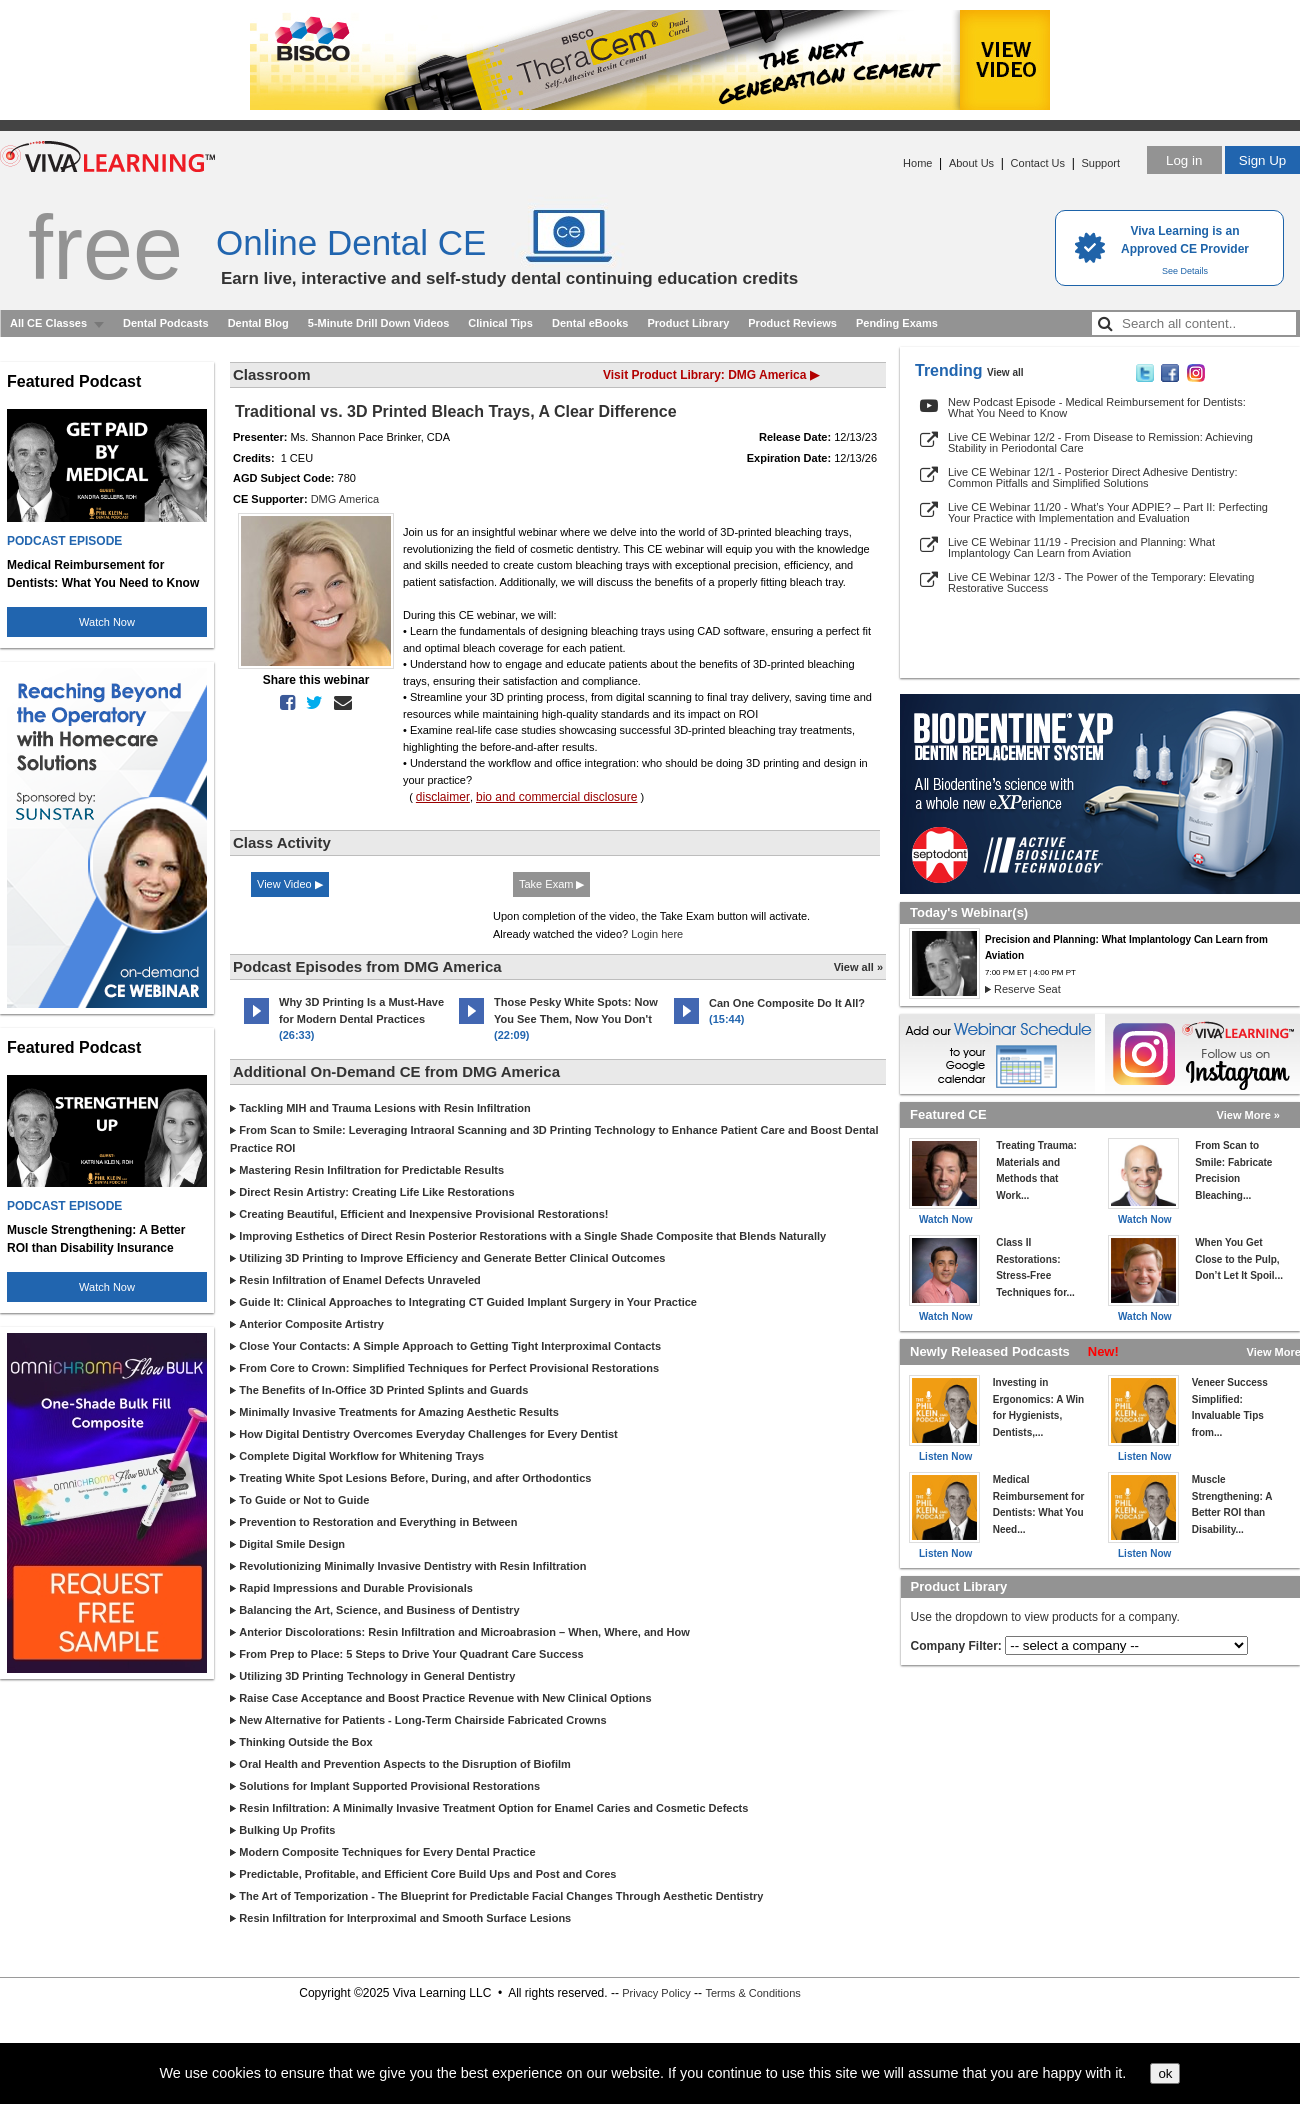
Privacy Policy (656, 1993)
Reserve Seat (1027, 989)
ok (1165, 2073)
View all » (858, 967)
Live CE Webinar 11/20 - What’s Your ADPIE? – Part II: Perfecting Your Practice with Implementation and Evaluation (1108, 512)
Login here (657, 934)
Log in (1184, 160)
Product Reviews (792, 323)
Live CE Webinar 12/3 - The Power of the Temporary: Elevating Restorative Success (1101, 582)
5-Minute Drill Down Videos (379, 323)
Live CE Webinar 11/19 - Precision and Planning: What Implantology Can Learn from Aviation (1081, 547)
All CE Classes (48, 323)
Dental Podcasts (166, 323)
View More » (1248, 1115)
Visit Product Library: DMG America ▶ (711, 375)
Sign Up (1262, 160)
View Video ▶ (290, 884)
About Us (971, 163)
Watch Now (107, 622)
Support (1100, 163)
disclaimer (443, 797)
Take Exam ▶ (551, 884)
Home (917, 163)
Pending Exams (897, 323)
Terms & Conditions (752, 1993)
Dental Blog (258, 323)
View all (1005, 372)
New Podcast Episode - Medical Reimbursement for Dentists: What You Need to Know (1097, 407)
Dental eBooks (590, 323)
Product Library (688, 323)
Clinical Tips (500, 323)
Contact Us (1038, 163)
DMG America (345, 499)
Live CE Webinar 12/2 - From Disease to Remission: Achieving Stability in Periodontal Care (1100, 442)
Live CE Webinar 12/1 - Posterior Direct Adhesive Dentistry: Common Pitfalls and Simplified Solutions (1093, 477)
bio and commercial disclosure (556, 797)
